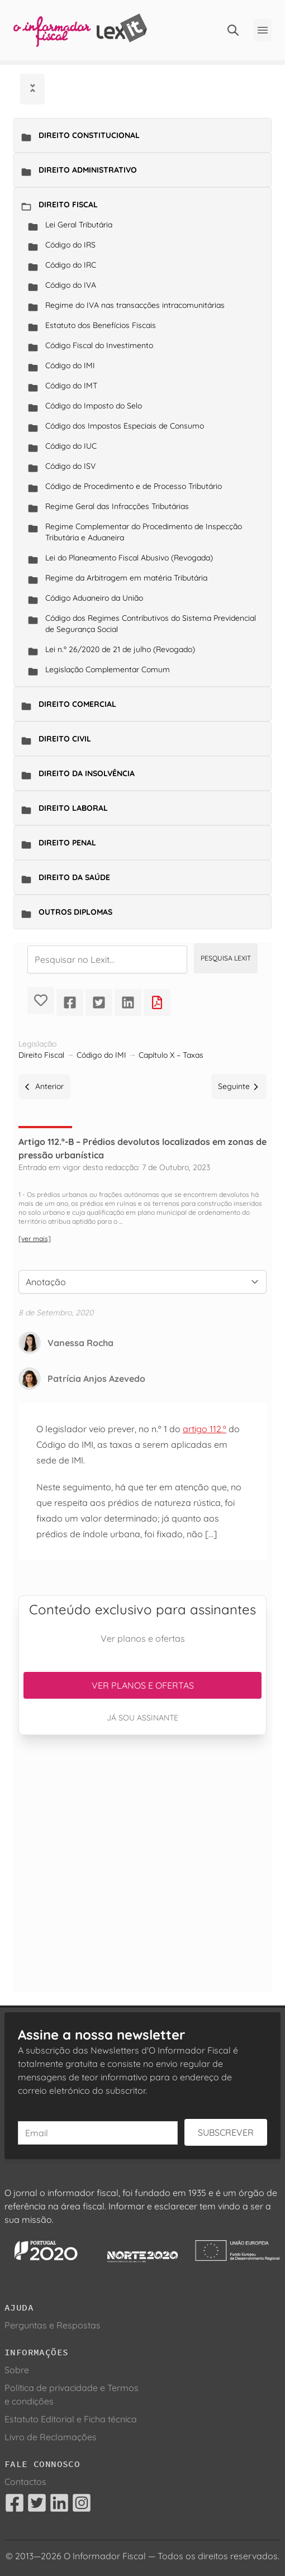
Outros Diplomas (75, 912)
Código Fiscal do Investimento (99, 345)
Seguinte (239, 1086)
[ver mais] (34, 1238)
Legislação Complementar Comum (107, 669)
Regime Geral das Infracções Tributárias (117, 506)
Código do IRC (70, 265)
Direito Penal (67, 843)
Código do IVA (70, 285)
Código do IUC (71, 446)
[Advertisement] (142, 1863)
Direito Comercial (77, 704)
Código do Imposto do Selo (93, 406)
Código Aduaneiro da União (94, 598)
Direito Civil (65, 739)
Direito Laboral (73, 808)
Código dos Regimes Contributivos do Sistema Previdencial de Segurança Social (150, 623)
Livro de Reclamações (50, 2436)
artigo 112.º (204, 1428)
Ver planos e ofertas (143, 1685)
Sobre (16, 2369)
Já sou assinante (142, 1718)
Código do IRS (70, 245)
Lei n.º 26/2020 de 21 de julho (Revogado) (120, 649)
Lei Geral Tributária (78, 225)
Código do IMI (70, 365)
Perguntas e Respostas (52, 2325)
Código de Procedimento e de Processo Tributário (133, 486)
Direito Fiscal (68, 204)
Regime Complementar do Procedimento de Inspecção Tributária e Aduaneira (143, 532)
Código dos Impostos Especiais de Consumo (124, 426)
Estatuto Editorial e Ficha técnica (70, 2419)
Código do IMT (71, 386)
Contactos (25, 2481)
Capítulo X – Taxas (171, 1055)
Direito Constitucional (89, 135)
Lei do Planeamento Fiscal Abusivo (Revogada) (129, 558)
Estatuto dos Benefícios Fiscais (100, 325)
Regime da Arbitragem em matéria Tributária (126, 578)
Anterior (44, 1086)
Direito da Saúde (74, 877)
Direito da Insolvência (87, 773)
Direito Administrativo (88, 170)
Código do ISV (70, 466)
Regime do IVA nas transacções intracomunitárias (135, 305)
